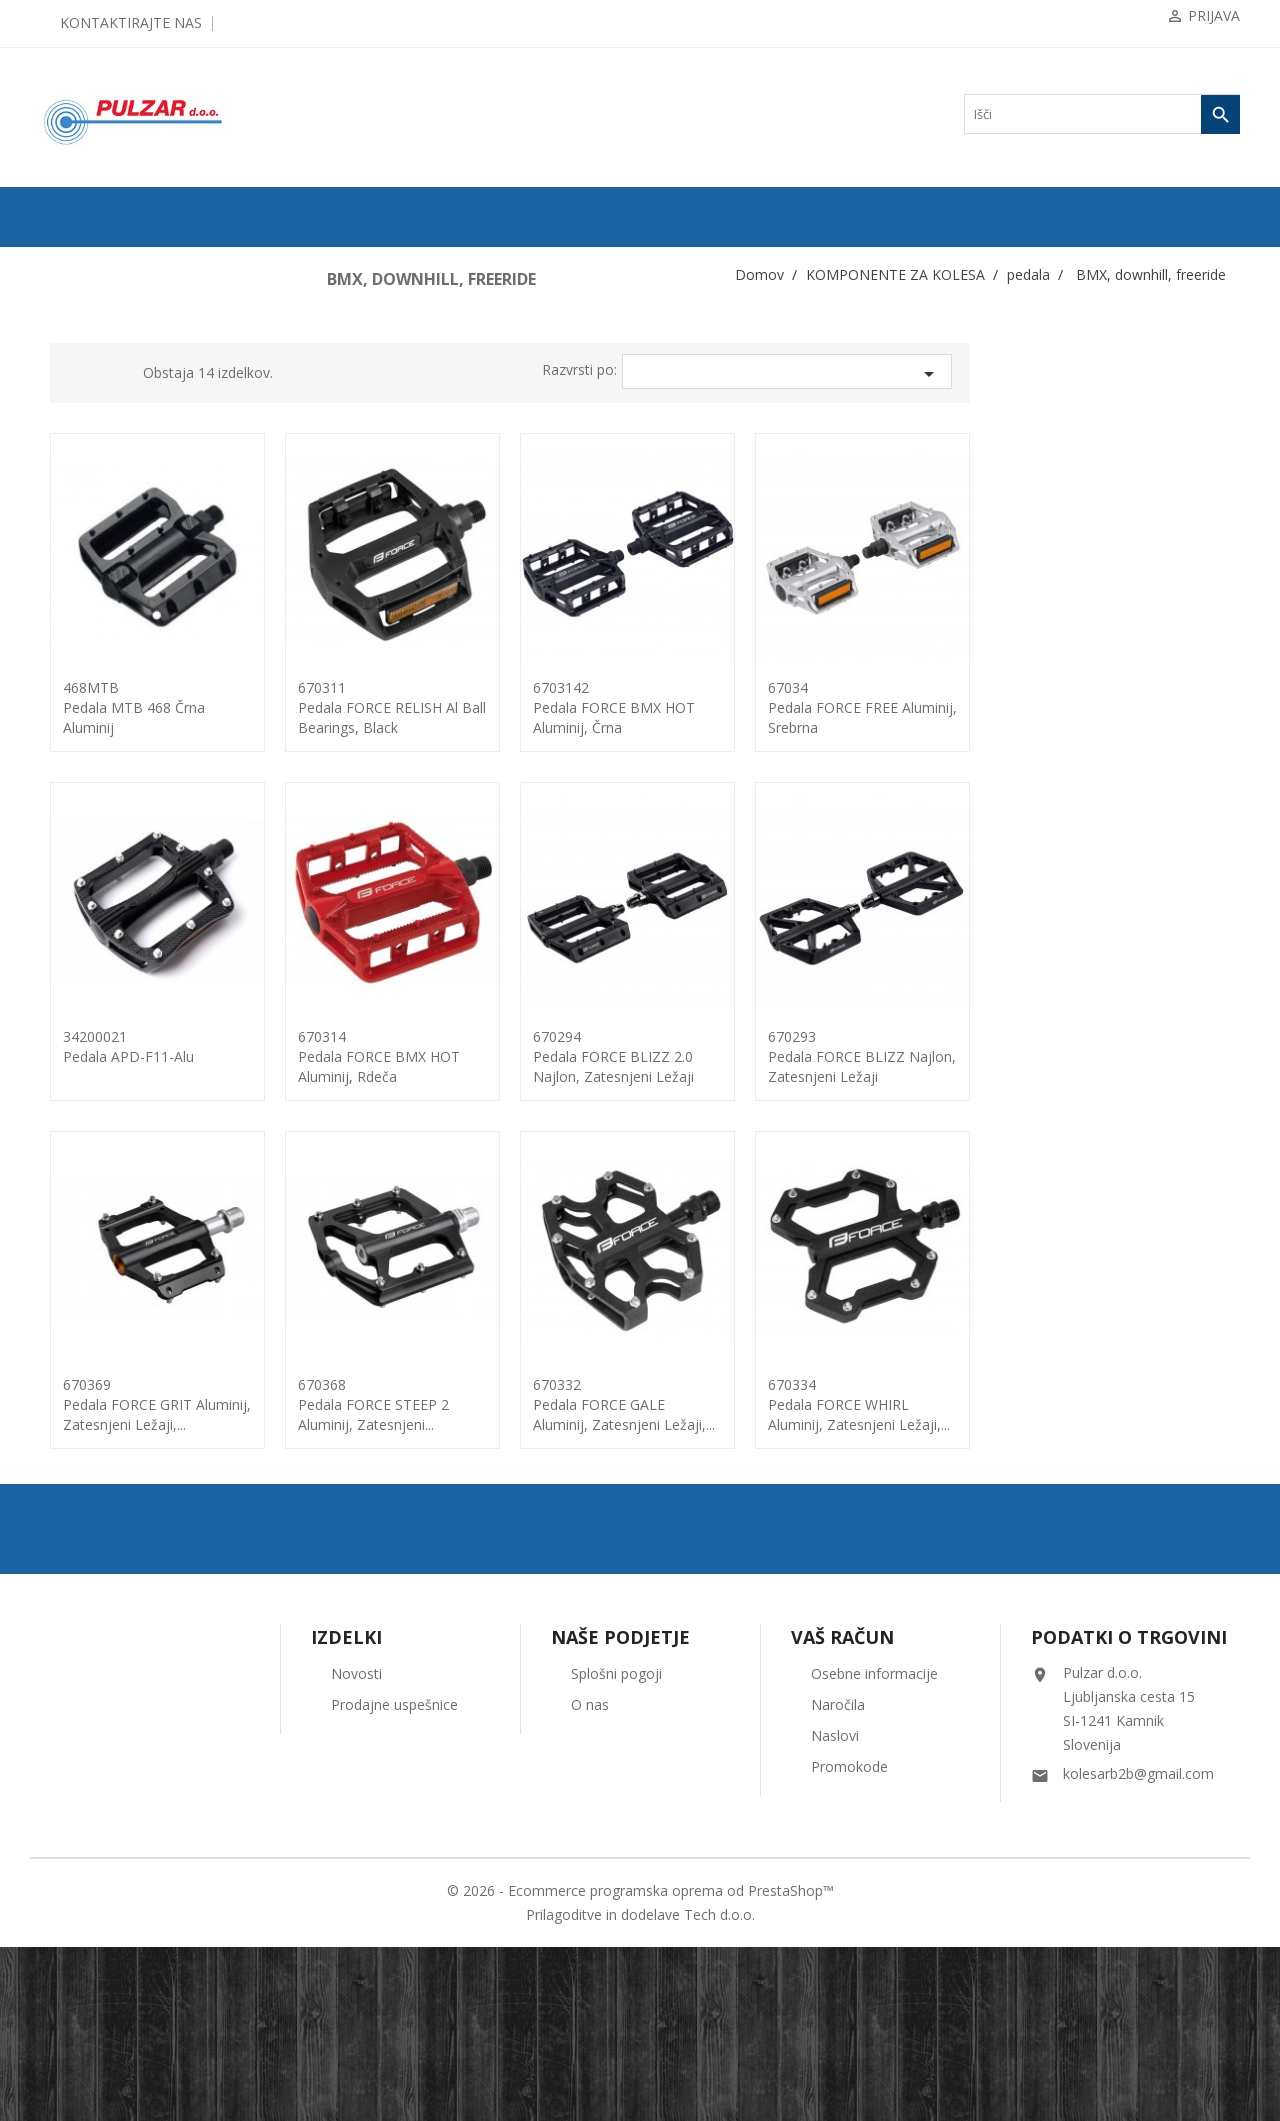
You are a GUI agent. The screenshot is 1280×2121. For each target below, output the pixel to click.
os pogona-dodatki (104, 807)
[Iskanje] (1102, 114)
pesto (73, 1031)
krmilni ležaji (92, 583)
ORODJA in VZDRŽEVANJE (123, 1543)
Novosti (356, 1847)
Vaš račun (842, 1811)
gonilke (78, 455)
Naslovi (835, 1909)
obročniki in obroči (106, 775)
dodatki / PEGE (104, 999)
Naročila (838, 1878)
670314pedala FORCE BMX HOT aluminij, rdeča (649, 1056)
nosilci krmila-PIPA (108, 679)
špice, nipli (86, 1159)
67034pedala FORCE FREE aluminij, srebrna (1132, 707)
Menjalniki (86, 615)
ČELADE (73, 1447)
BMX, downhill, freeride (126, 903)
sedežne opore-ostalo (110, 1127)
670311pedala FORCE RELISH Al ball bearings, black (662, 707)
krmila (76, 551)
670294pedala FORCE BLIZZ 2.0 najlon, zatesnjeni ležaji (883, 1056)
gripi (71, 423)
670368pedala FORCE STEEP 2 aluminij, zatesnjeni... (643, 1404)
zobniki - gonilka (101, 1319)
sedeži (75, 1095)
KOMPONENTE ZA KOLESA (125, 391)
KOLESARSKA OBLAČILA (121, 1415)
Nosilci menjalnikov (109, 711)
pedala (76, 839)
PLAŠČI (70, 327)
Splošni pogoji (616, 1847)
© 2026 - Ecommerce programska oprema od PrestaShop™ (640, 2064)
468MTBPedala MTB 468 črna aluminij (404, 707)
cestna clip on (99, 935)
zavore (76, 1287)
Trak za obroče (96, 743)
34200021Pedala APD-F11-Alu (398, 1046)
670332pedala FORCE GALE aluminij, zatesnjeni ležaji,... (894, 1404)
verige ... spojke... (103, 1223)
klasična (86, 871)
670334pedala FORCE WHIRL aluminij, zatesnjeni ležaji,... (1129, 1404)
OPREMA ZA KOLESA (109, 1383)
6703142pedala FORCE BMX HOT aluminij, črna (884, 707)
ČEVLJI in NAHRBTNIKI (115, 1511)
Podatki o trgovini (1129, 1811)
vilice (73, 1255)
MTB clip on (97, 967)
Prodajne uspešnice (394, 1878)
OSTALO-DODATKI (102, 1575)
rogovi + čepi (92, 1063)
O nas (590, 1878)
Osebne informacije (874, 1847)
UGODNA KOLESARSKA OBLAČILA (148, 1607)
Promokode (849, 1940)
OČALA (70, 1479)
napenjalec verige (102, 647)
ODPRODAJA (85, 263)
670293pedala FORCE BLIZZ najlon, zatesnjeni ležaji (1132, 1056)
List (383, 376)
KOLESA (73, 295)
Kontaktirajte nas (131, 22)
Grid (353, 376)
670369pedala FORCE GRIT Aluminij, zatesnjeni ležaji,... (427, 1404)
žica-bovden (89, 1351)
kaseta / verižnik (99, 519)
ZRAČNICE (80, 359)
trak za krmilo (94, 1191)
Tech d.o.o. (719, 2088)
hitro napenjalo (96, 487)
